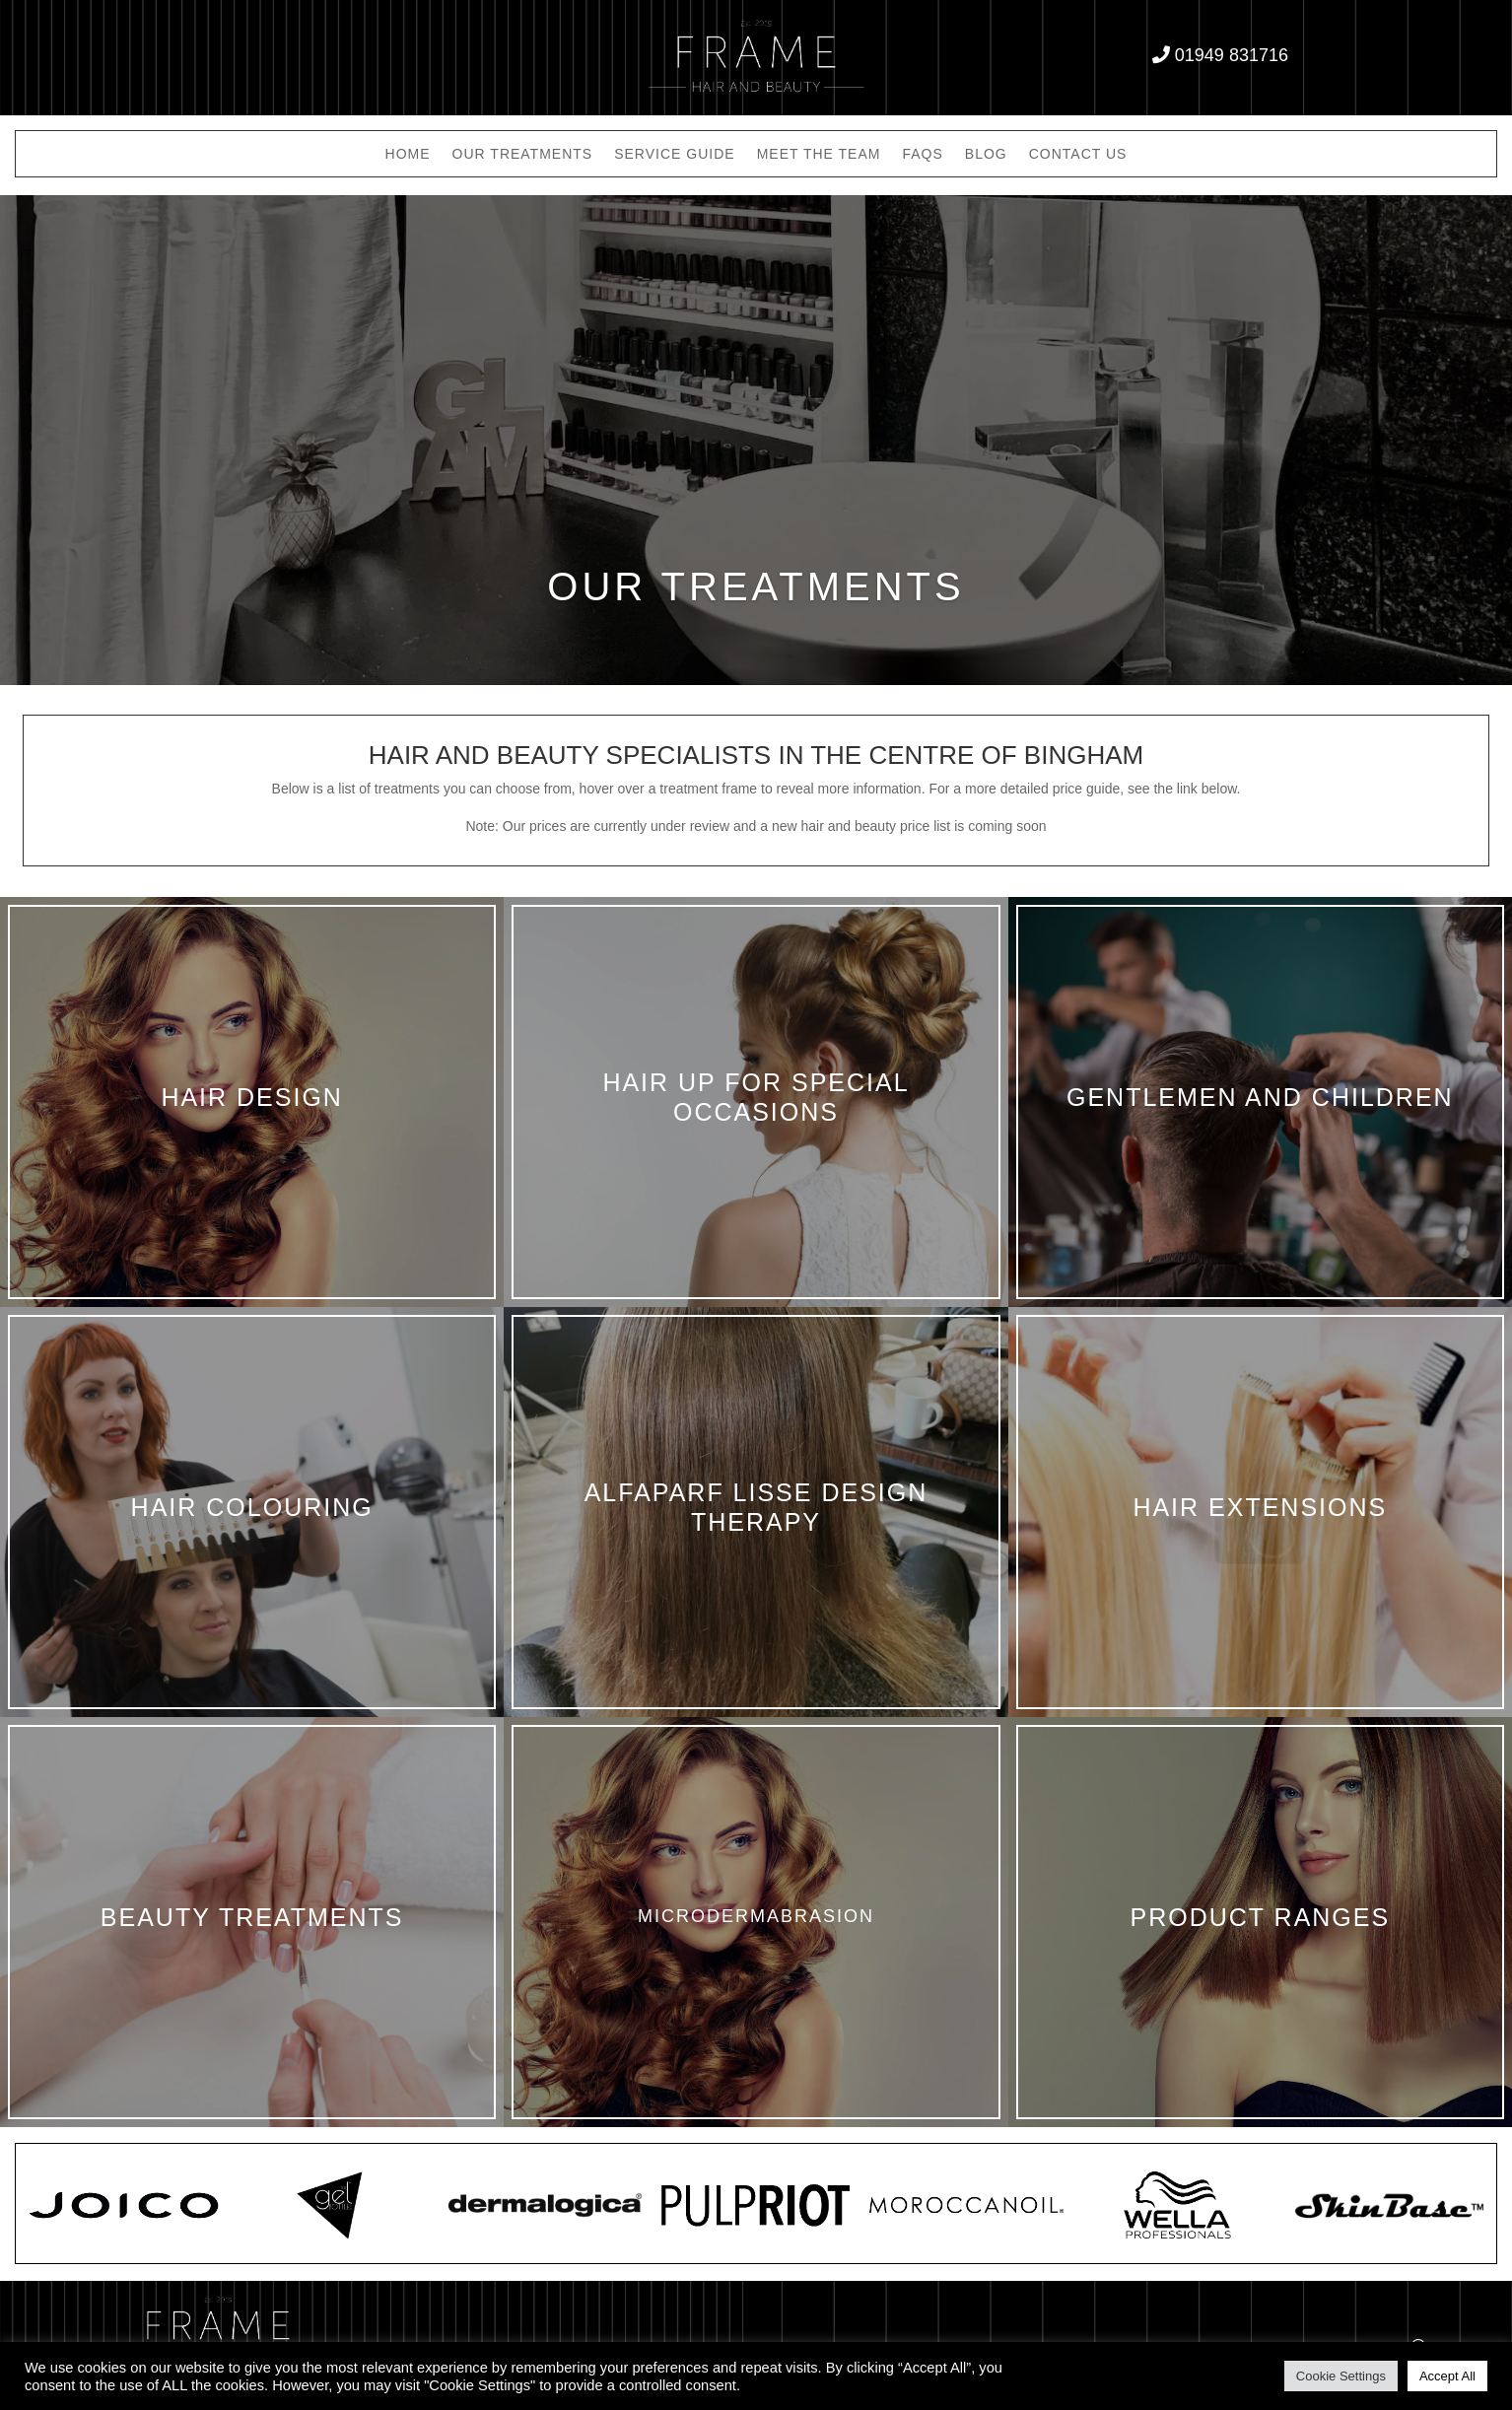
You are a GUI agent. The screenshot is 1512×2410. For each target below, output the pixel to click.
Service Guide (674, 154)
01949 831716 (1231, 55)
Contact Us (1078, 154)
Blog (986, 154)
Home (408, 154)
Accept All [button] (1447, 2376)
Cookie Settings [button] (1341, 2376)
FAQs (922, 154)
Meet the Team (819, 154)
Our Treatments (522, 154)
